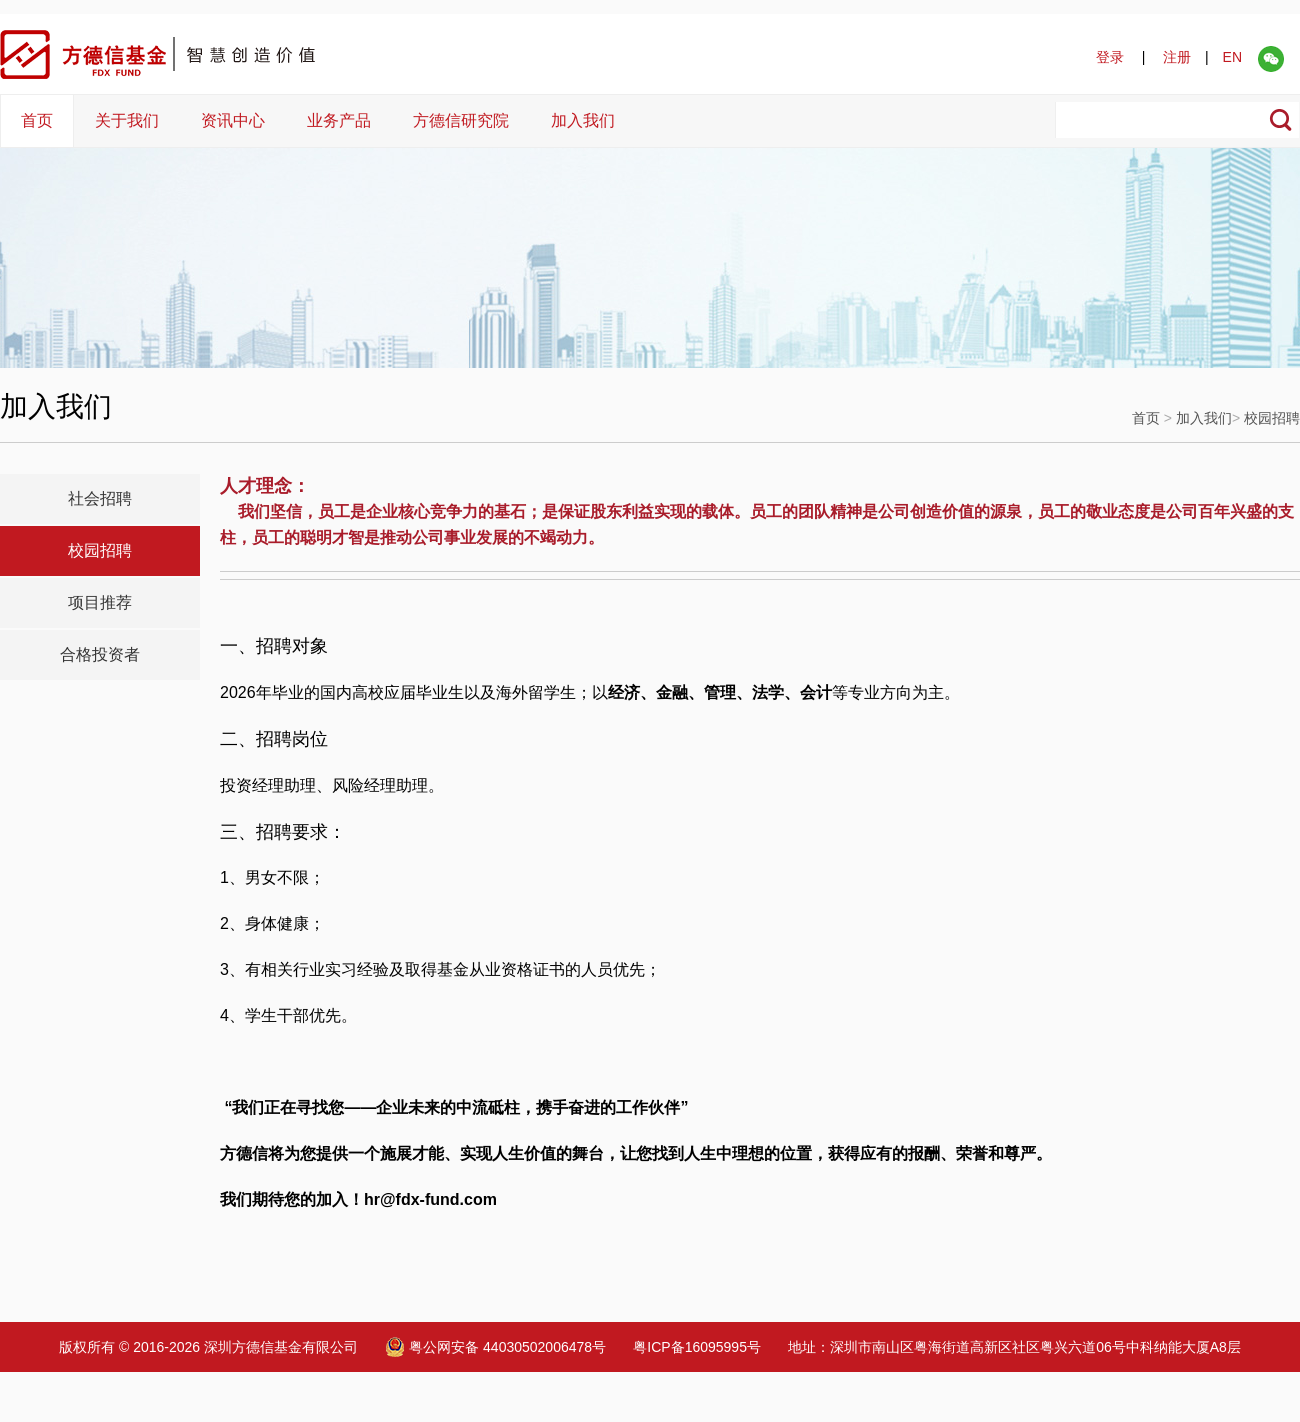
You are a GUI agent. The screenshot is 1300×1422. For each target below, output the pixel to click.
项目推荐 (100, 602)
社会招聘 (100, 498)
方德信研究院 (461, 120)
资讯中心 (233, 120)
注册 (1177, 57)
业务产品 (339, 120)
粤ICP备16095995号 (697, 1347)
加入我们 (583, 120)
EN (1232, 57)
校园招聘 (1272, 418)
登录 (1110, 57)
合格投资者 (100, 654)
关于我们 (127, 120)
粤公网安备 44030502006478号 (495, 1347)
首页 (37, 120)
